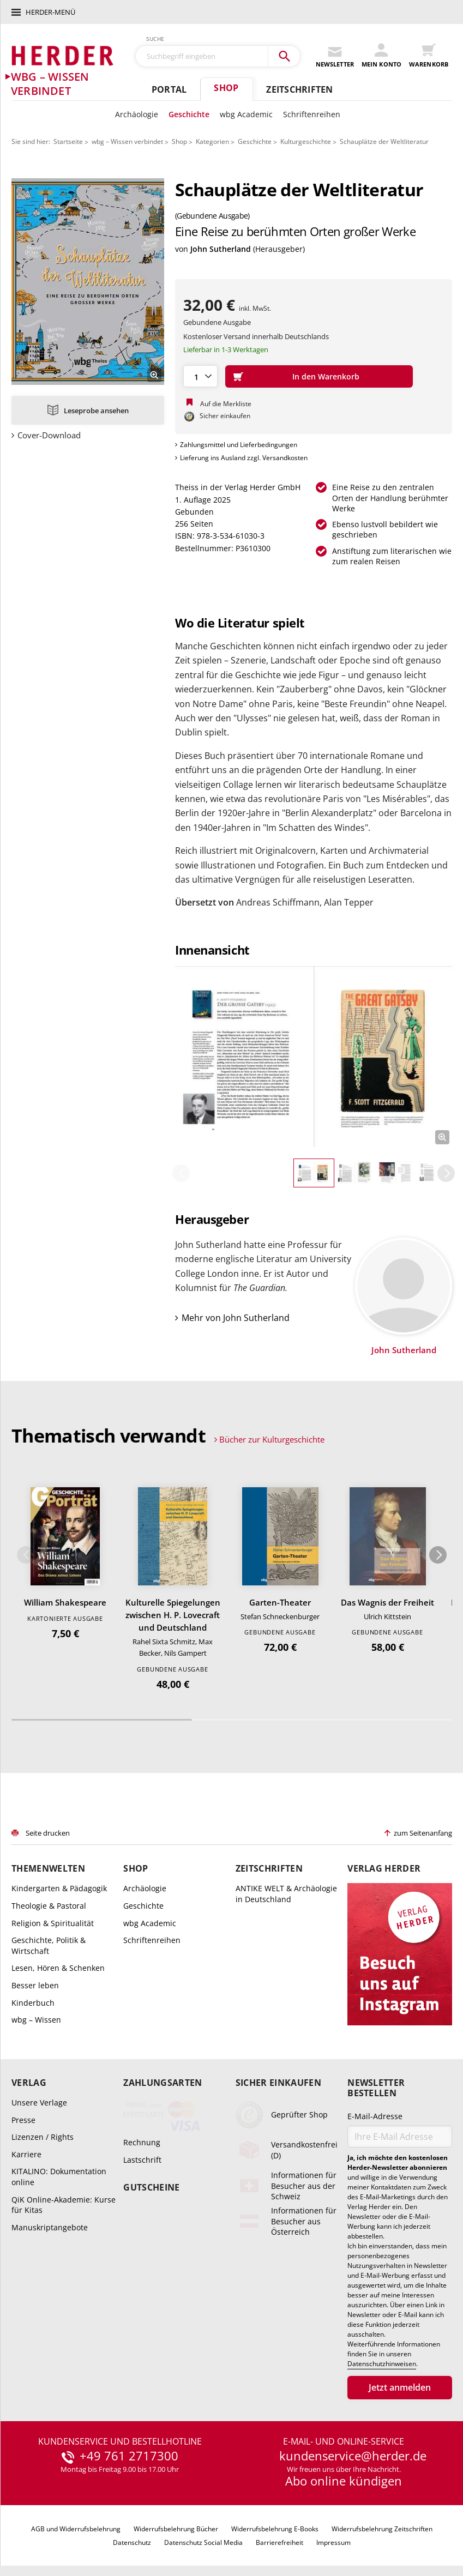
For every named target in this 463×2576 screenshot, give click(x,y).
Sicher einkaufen (278, 2083)
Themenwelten (48, 1868)
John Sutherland (220, 249)
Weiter (446, 1173)
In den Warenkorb (325, 376)
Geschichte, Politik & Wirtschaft (48, 1945)
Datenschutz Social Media (203, 2542)
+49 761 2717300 (129, 2456)
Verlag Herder (383, 1868)
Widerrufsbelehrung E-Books (274, 2528)
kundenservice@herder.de (352, 2456)
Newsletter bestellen (376, 2088)
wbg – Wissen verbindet (127, 141)
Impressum (333, 2542)
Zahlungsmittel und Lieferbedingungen (238, 444)
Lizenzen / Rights (42, 2137)
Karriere (26, 2154)
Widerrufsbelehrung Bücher (176, 2528)
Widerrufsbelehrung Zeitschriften (382, 2528)
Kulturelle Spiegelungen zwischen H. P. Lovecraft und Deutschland (172, 1615)
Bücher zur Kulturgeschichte (271, 1439)
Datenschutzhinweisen (381, 2364)
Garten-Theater (280, 1602)
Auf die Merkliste (225, 403)
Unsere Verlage (39, 2102)
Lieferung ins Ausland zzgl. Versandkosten (244, 457)
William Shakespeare (65, 1602)
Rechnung (141, 2142)
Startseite (68, 141)
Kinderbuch (33, 2003)
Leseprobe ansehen (96, 410)
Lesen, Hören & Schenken (58, 1968)
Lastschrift (142, 2160)
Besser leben (35, 1985)
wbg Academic (246, 114)
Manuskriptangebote (49, 2227)
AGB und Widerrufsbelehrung (76, 2528)
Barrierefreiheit (279, 2542)
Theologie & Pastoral (48, 1906)
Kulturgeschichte (305, 141)
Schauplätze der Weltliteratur (384, 141)
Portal (169, 89)
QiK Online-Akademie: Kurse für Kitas (63, 2205)
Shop (226, 88)
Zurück (181, 1173)
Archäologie (136, 114)
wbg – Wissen (36, 2019)
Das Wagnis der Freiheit (387, 1602)
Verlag (28, 2083)
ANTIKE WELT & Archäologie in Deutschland (286, 1893)
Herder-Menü (50, 12)
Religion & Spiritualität (52, 1923)
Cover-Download (49, 435)
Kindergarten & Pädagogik (59, 1888)
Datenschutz (132, 2542)
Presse (23, 2120)
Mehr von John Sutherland (236, 1318)
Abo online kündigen (343, 2481)
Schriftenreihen (311, 114)
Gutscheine (151, 2187)
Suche (155, 39)
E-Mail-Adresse (374, 2116)
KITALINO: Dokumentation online (58, 2176)
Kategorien (212, 141)
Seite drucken (48, 1833)
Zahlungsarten (162, 2083)
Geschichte (189, 114)
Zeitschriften (299, 89)
